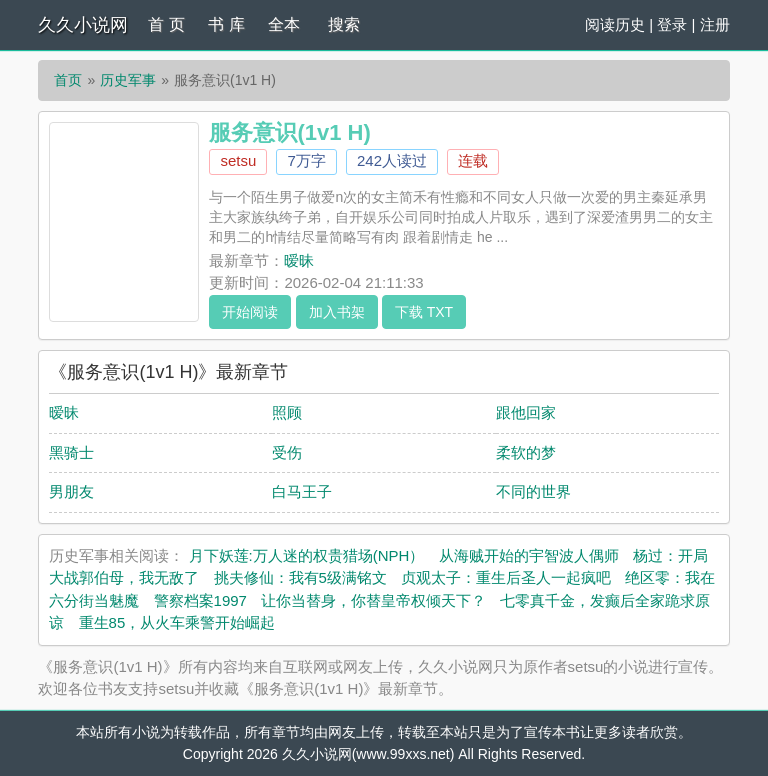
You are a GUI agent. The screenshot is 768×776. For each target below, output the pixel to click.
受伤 (287, 452)
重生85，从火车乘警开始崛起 (177, 622)
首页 (68, 80)
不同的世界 (533, 491)
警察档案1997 (200, 600)
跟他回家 (526, 412)
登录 (672, 24)
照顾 (287, 412)
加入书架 (337, 312)
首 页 (166, 24)
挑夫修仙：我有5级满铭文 (300, 577)
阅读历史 (615, 24)
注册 (715, 24)
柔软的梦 (526, 452)
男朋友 (71, 491)
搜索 (344, 24)
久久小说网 (83, 25)
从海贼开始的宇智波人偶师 (529, 555)
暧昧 (299, 260)
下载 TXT (424, 312)
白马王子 (302, 491)
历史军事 (128, 80)
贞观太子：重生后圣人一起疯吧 (506, 577)
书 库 (226, 24)
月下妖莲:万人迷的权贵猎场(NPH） (307, 555)
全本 (284, 24)
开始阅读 (250, 312)
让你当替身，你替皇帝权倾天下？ (373, 600)
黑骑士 (71, 452)
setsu (238, 160)
